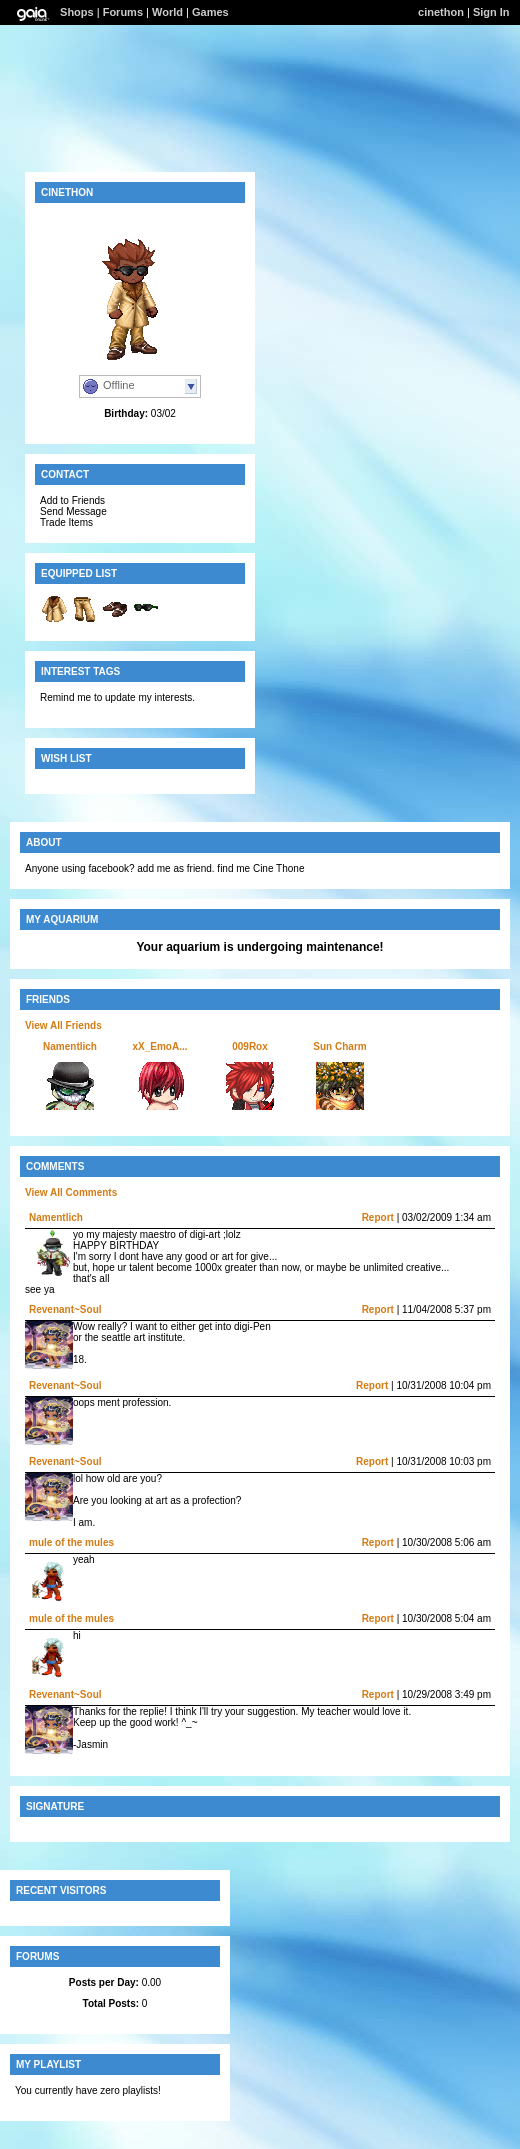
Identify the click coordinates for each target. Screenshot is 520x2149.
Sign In (491, 12)
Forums (123, 12)
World (167, 12)
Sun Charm (339, 1046)
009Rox (250, 1046)
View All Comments (71, 1192)
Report (378, 1217)
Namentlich (70, 1046)
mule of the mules (71, 1542)
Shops (77, 12)
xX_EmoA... (159, 1046)
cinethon (441, 12)
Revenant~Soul (65, 1309)
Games (210, 12)
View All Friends (63, 1025)
